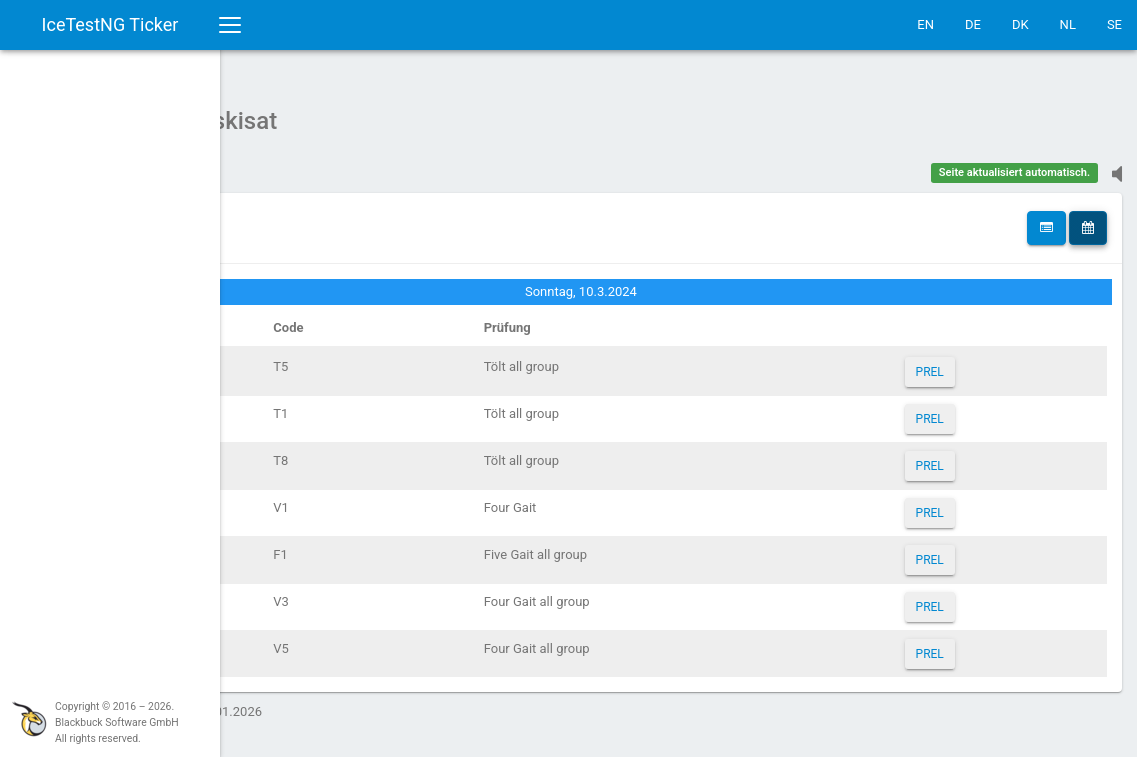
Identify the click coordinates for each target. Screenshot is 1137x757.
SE (1114, 24)
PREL (969, 362)
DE (973, 24)
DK (1020, 24)
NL (1068, 24)
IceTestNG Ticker (110, 24)
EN (925, 24)
